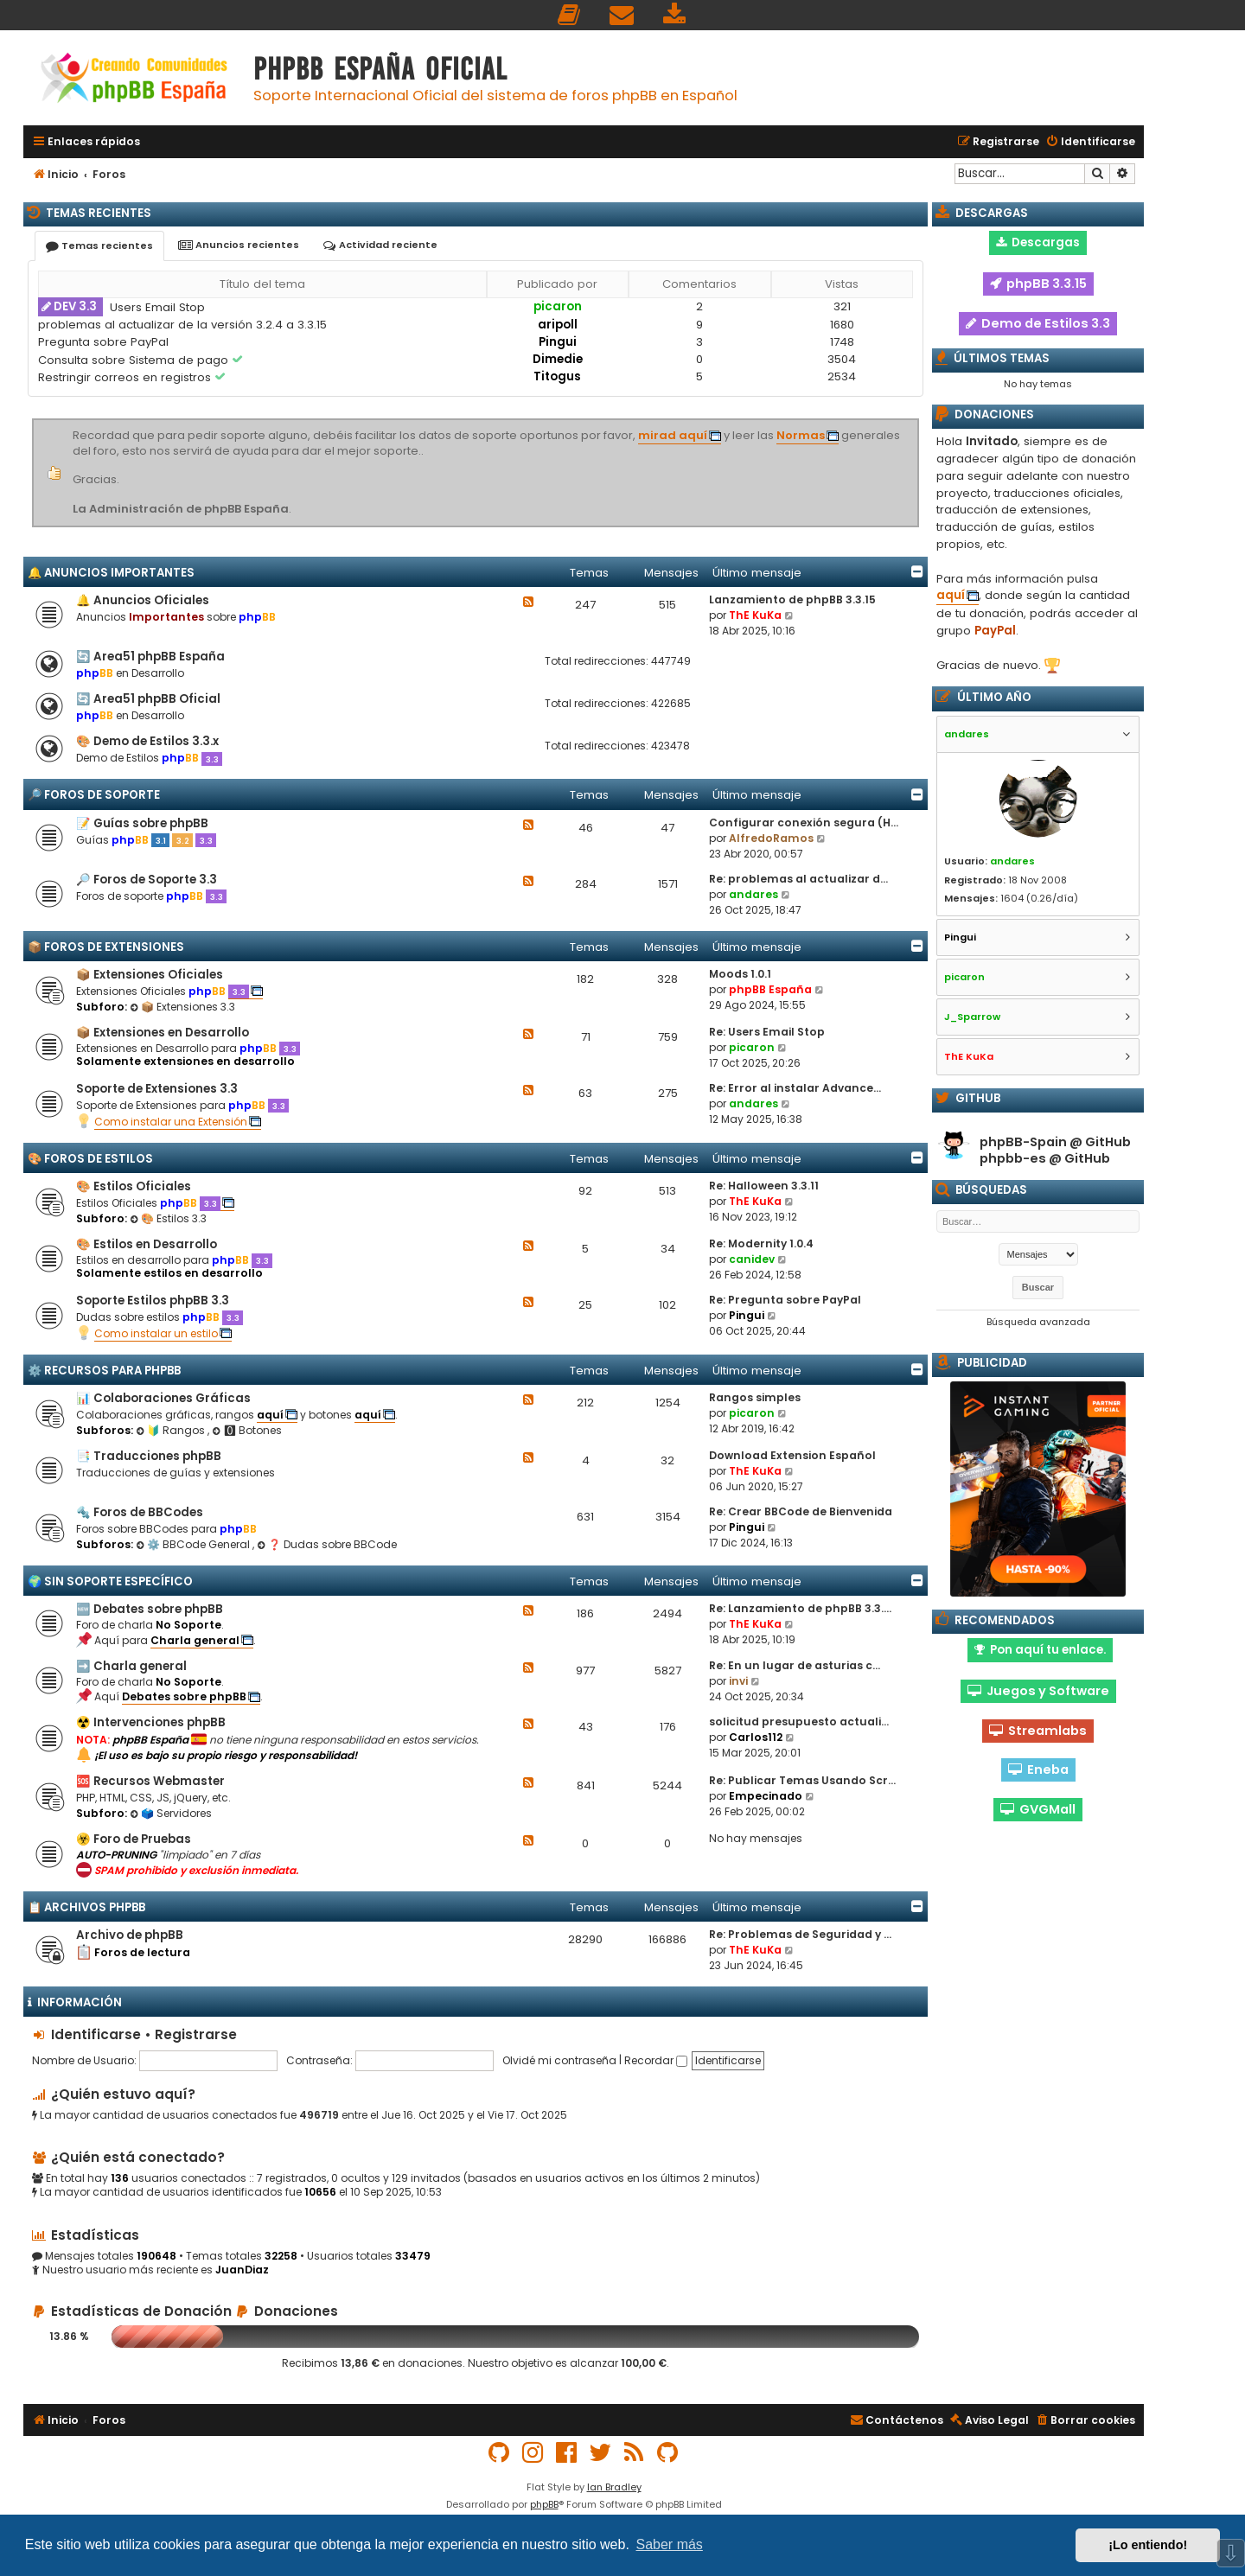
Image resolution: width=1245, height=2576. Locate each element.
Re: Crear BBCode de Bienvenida (800, 1511)
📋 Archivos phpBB (86, 1907)
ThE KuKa (755, 615)
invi (738, 1681)
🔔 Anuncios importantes (111, 572)
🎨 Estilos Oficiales (133, 1186)
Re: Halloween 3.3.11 (764, 1185)
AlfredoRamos (771, 838)
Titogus (557, 376)
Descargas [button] (1038, 242)
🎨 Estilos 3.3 (168, 1218)
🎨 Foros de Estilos (90, 1159)
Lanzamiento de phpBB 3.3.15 (792, 599)
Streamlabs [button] (1038, 1730)
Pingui (558, 342)
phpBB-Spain (1023, 1142)
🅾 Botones (247, 1430)
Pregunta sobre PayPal (103, 342)
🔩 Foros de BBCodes (139, 1512)
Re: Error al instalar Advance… (795, 1088)
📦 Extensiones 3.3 (182, 1006)
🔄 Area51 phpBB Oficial (148, 699)
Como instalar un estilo (156, 1333)
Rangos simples (755, 1397)
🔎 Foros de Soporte (94, 795)
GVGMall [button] (1038, 1809)
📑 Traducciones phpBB (148, 1456)
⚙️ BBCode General (194, 1544)
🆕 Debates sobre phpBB (149, 1609)
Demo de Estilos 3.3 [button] (1038, 323)
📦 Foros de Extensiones (106, 947)
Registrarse (196, 2034)
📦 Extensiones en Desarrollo (162, 1032)
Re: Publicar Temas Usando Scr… (802, 1780)
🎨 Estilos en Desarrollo (146, 1244)
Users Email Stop (157, 307)
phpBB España (770, 989)
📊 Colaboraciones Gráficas (163, 1398)
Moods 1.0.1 (740, 973)
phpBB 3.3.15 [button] (1038, 283)
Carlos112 (755, 1737)
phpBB (544, 2504)
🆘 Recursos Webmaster (150, 1781)
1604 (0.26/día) (1039, 898)
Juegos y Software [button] (1038, 1690)
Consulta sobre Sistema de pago (135, 360)
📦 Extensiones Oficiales (149, 974)
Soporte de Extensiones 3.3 (157, 1089)
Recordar (655, 2060)
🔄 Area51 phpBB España (150, 656)
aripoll (558, 324)
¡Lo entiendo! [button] (1147, 2545)
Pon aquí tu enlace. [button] (1040, 1650)
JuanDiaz (242, 2269)
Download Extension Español (792, 1455)
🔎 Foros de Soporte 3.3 (146, 879)
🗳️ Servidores (171, 1813)
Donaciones (286, 2311)
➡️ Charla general (131, 1666)
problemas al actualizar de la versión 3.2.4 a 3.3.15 (182, 324)
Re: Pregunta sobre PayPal (785, 1299)
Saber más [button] (669, 2544)
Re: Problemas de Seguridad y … (800, 1934)
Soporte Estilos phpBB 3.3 (152, 1300)
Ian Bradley (614, 2487)
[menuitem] (570, 15)
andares (753, 894)
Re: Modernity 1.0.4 (761, 1243)
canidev (752, 1259)
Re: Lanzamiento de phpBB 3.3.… (800, 1608)
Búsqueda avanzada (1038, 1322)
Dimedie (558, 359)
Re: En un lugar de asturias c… (794, 1665)
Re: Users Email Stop (767, 1031)
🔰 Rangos (172, 1430)
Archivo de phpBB (129, 1935)
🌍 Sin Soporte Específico (110, 1581)
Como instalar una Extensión (170, 1121)
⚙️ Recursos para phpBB (104, 1370)
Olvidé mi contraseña (559, 2060)
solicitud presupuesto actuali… (799, 1721)
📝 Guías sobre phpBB (142, 823)
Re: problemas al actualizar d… (798, 878)
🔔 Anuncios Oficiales (142, 600)
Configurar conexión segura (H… (803, 822)
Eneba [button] (1038, 1769)
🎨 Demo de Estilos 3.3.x (147, 741)
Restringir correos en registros (126, 377)
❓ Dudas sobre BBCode (327, 1544)
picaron (557, 306)
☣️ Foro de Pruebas (133, 1839)
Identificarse (96, 2034)
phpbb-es (1013, 1159)
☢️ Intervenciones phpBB (151, 1722)
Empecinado (765, 1796)
